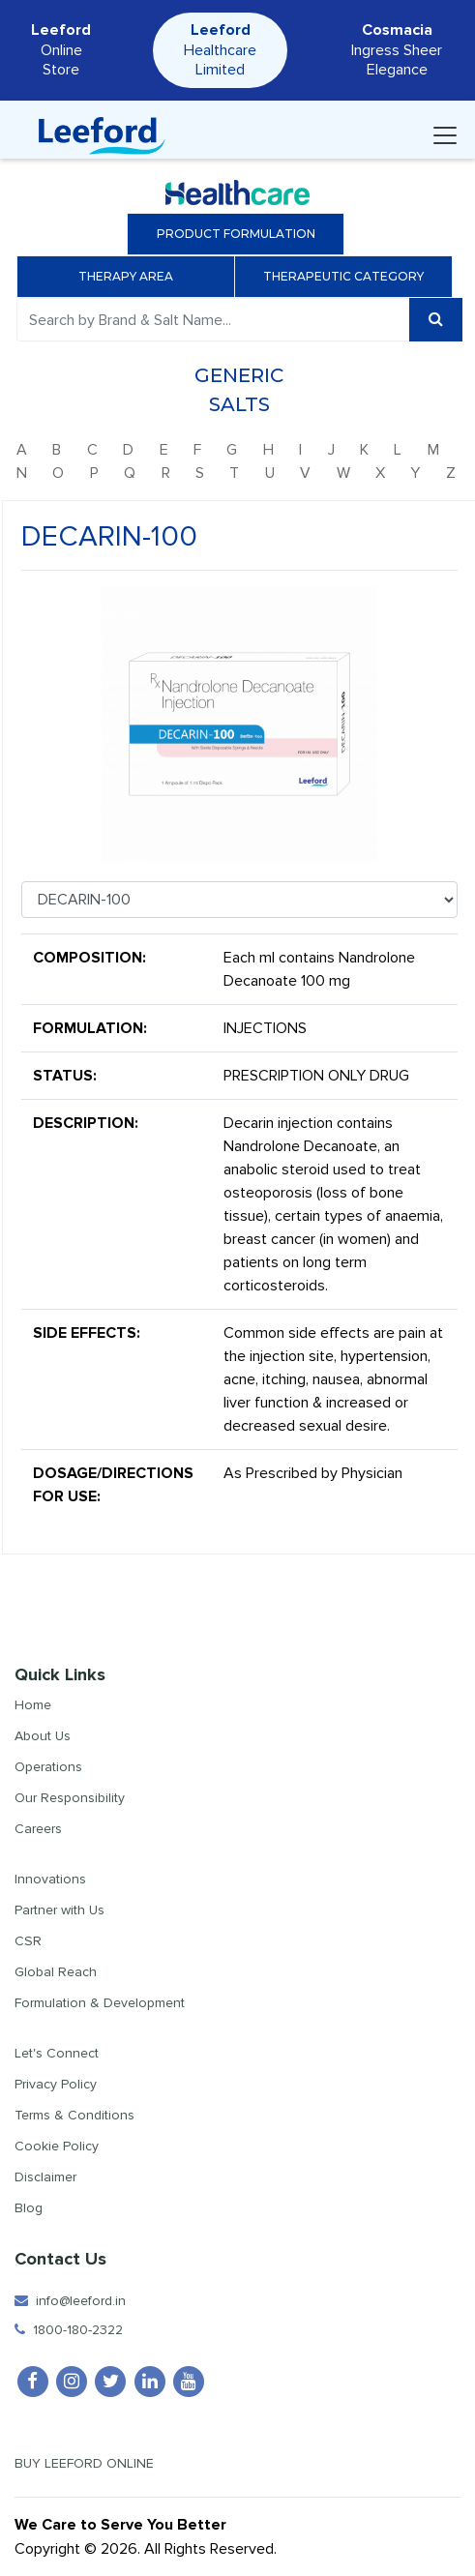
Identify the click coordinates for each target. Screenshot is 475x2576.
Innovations (50, 1879)
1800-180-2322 (69, 2330)
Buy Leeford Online (101, 2463)
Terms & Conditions (74, 2115)
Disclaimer (45, 2177)
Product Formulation (236, 233)
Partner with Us (59, 1910)
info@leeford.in (70, 2301)
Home (33, 1705)
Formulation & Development (100, 2003)
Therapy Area (132, 276)
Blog (29, 2208)
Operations (48, 1767)
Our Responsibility (70, 1798)
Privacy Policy (56, 2084)
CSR (28, 1941)
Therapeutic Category (350, 276)
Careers (38, 1829)
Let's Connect (57, 2053)
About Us (43, 1736)
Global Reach (56, 1972)
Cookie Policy (57, 2146)
